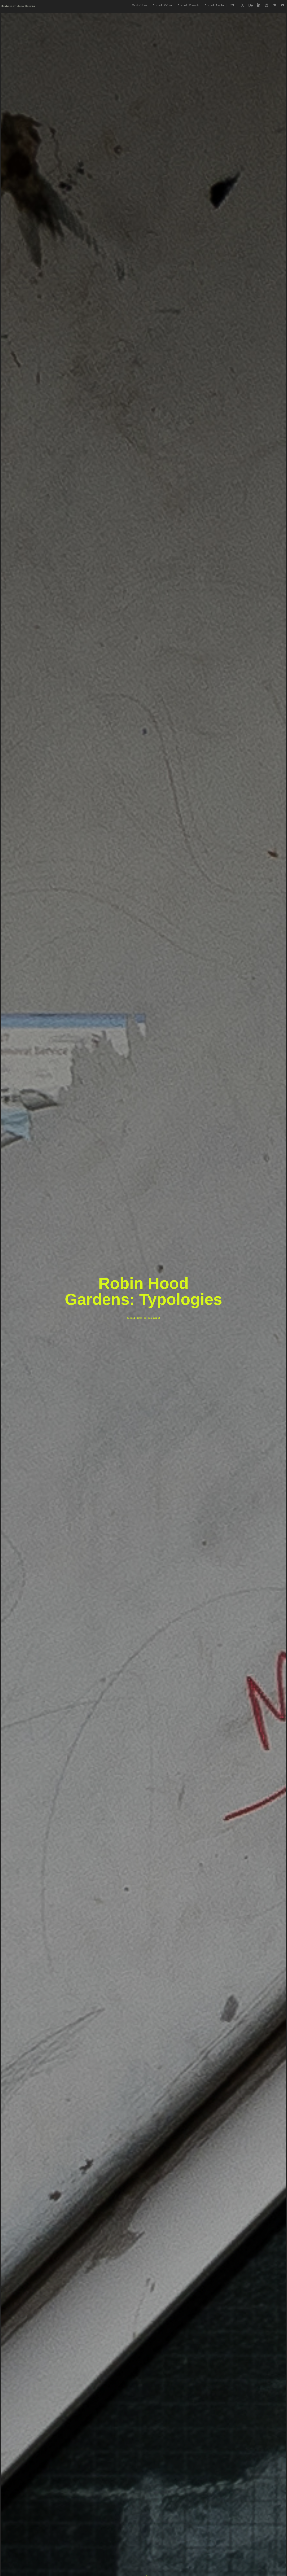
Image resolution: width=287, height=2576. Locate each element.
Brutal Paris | (216, 5)
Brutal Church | (190, 5)
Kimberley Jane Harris (18, 6)
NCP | (234, 5)
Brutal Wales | (164, 5)
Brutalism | (141, 5)
